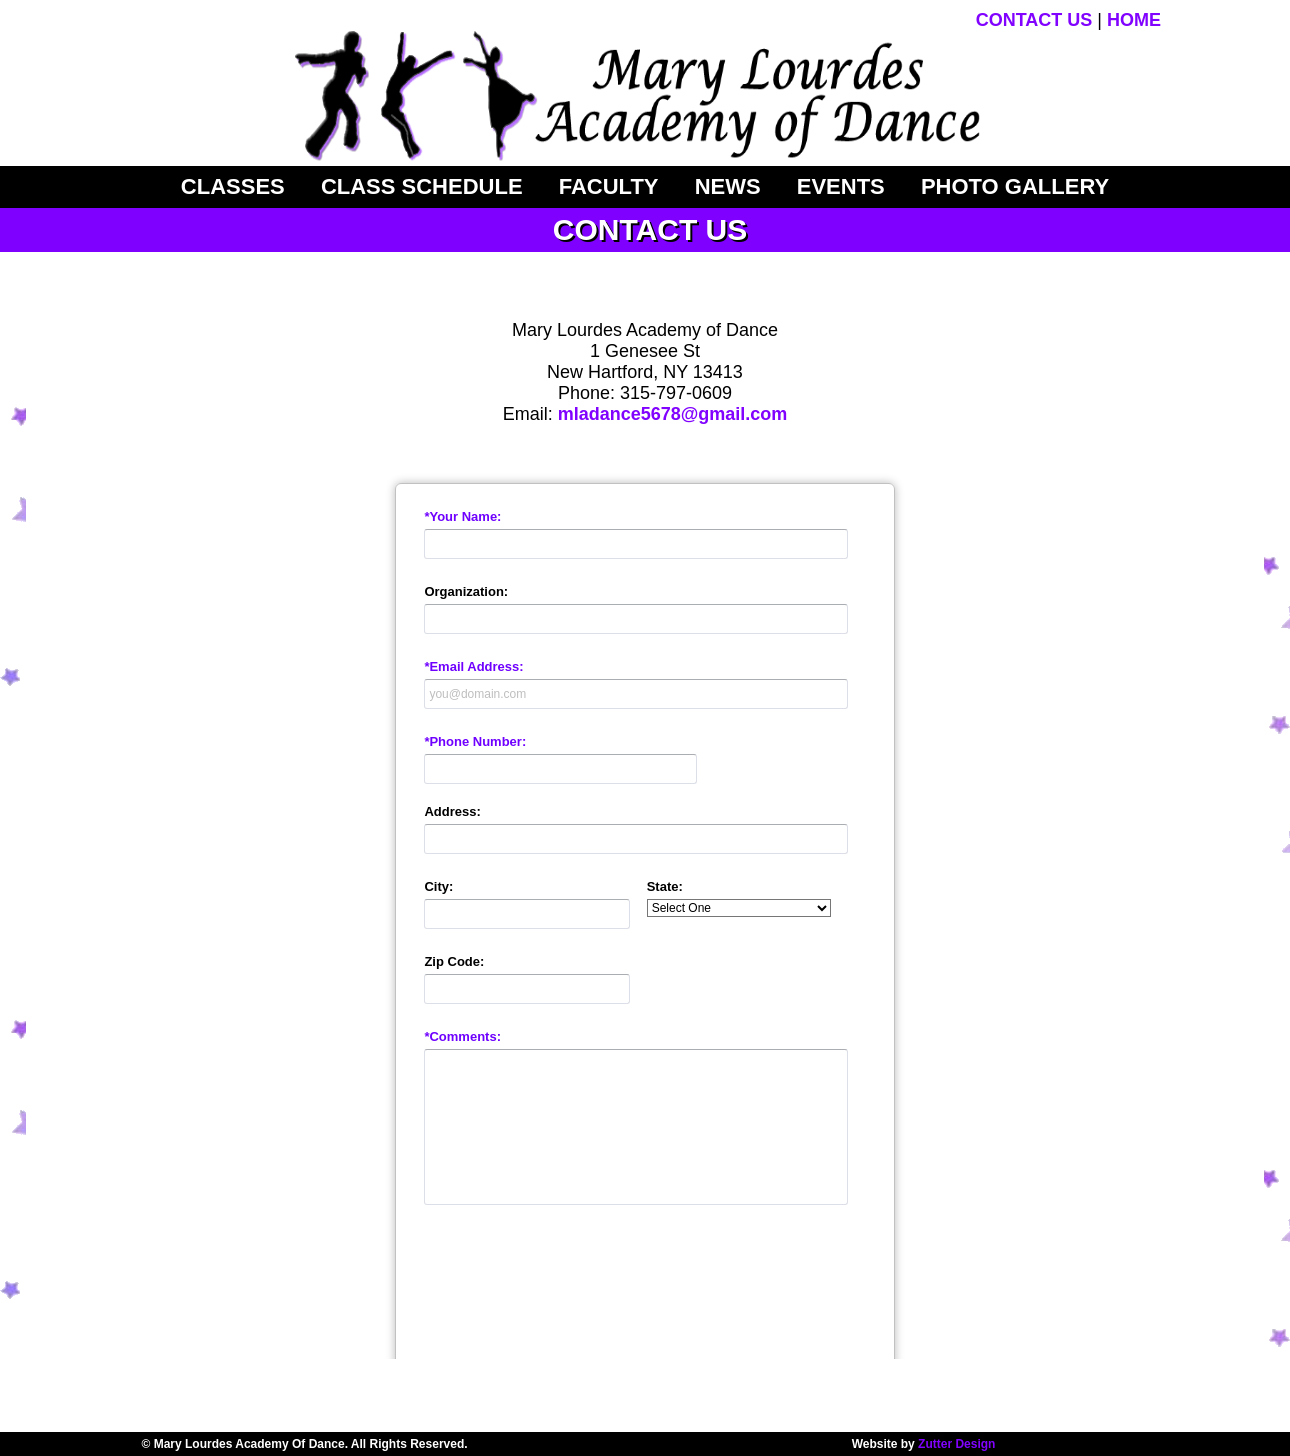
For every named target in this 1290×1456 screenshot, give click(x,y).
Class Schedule (422, 186)
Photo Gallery (1015, 186)
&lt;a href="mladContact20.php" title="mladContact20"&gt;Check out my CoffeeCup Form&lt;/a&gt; (644, 901)
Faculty (609, 186)
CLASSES (233, 186)
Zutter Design (956, 1444)
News (728, 186)
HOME (1134, 20)
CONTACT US (1034, 20)
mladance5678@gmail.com (673, 414)
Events (841, 186)
